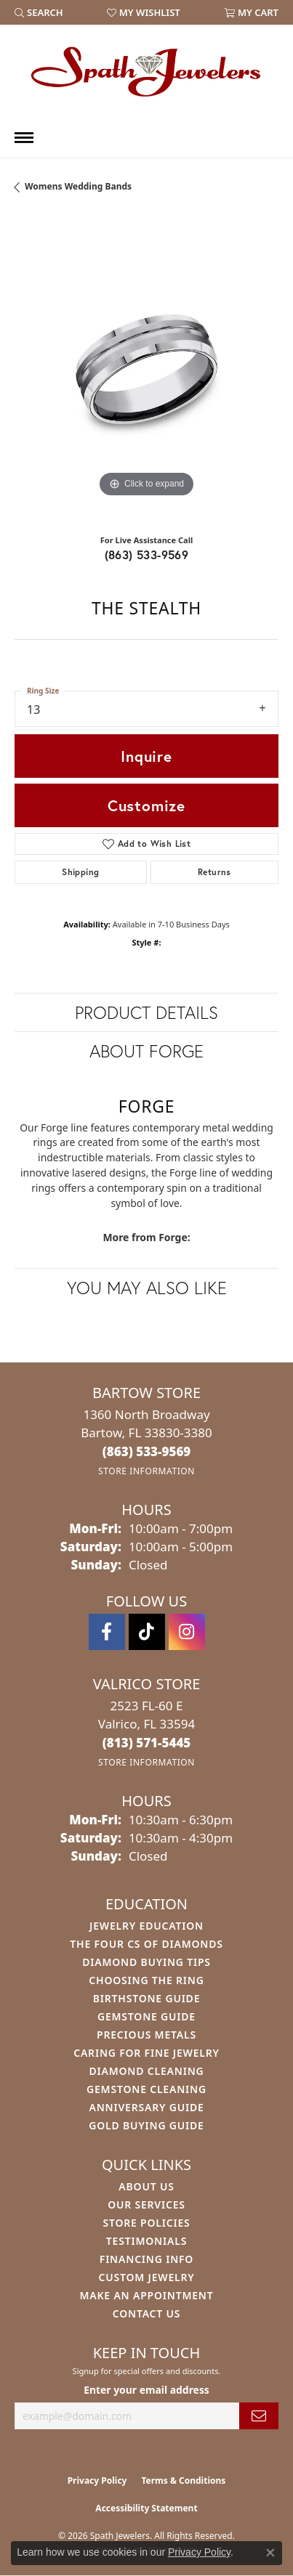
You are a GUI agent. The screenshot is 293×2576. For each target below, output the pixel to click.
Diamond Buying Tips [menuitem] (146, 1962)
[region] (146, 369)
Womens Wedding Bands (78, 186)
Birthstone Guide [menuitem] (147, 1998)
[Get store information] (146, 1471)
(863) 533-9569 (147, 554)
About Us (146, 2186)
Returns (214, 871)
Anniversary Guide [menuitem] (146, 2107)
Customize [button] (146, 805)
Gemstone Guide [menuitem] (146, 2016)
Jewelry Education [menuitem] (146, 1926)
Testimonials (146, 2241)
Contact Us (147, 2313)
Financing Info (146, 2259)
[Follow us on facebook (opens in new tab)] (107, 1632)
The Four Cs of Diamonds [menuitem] (146, 1944)
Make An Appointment (146, 2295)
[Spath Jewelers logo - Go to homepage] (147, 71)
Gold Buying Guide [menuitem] (146, 2125)
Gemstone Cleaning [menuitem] (146, 2089)
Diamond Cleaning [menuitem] (146, 2071)
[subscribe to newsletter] (258, 2415)
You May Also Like (147, 1287)
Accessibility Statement (146, 2508)
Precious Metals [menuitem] (146, 2034)
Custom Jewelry (146, 2277)
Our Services (146, 2204)
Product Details (146, 1012)
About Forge (146, 1051)
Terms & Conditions (183, 2480)
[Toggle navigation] (24, 138)
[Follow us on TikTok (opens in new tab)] (147, 1632)
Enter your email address (146, 2390)
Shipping (80, 871)
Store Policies (146, 2223)
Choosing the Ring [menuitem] (146, 1980)
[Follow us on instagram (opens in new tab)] (187, 1632)
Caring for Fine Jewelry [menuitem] (146, 2053)
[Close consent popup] (270, 2552)
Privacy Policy (97, 2480)
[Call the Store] (147, 1451)
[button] (39, 12)
